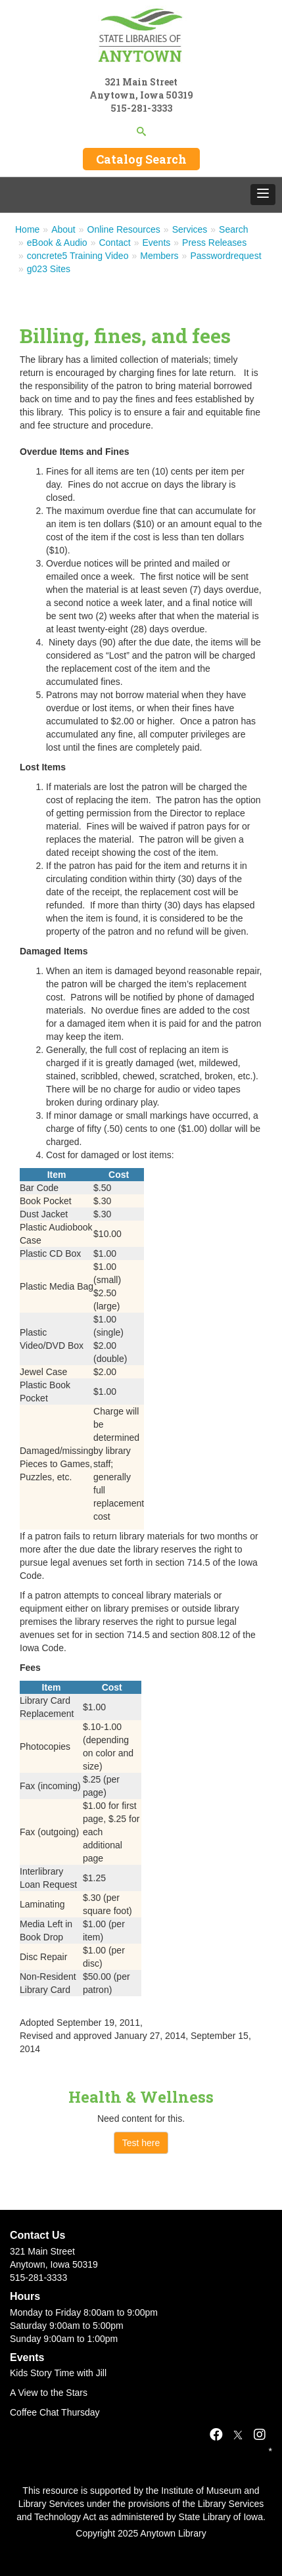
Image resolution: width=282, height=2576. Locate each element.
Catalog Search (141, 159)
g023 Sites (48, 269)
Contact (114, 242)
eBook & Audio (57, 242)
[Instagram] (260, 2434)
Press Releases (214, 242)
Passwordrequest (225, 255)
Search (233, 229)
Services (190, 229)
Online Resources (123, 229)
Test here (141, 2143)
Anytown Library (173, 2533)
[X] (238, 2434)
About (63, 229)
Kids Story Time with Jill (58, 2373)
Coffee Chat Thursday (54, 2412)
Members (159, 255)
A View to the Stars (48, 2392)
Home (27, 229)
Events (157, 242)
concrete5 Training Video (78, 255)
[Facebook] (216, 2434)
